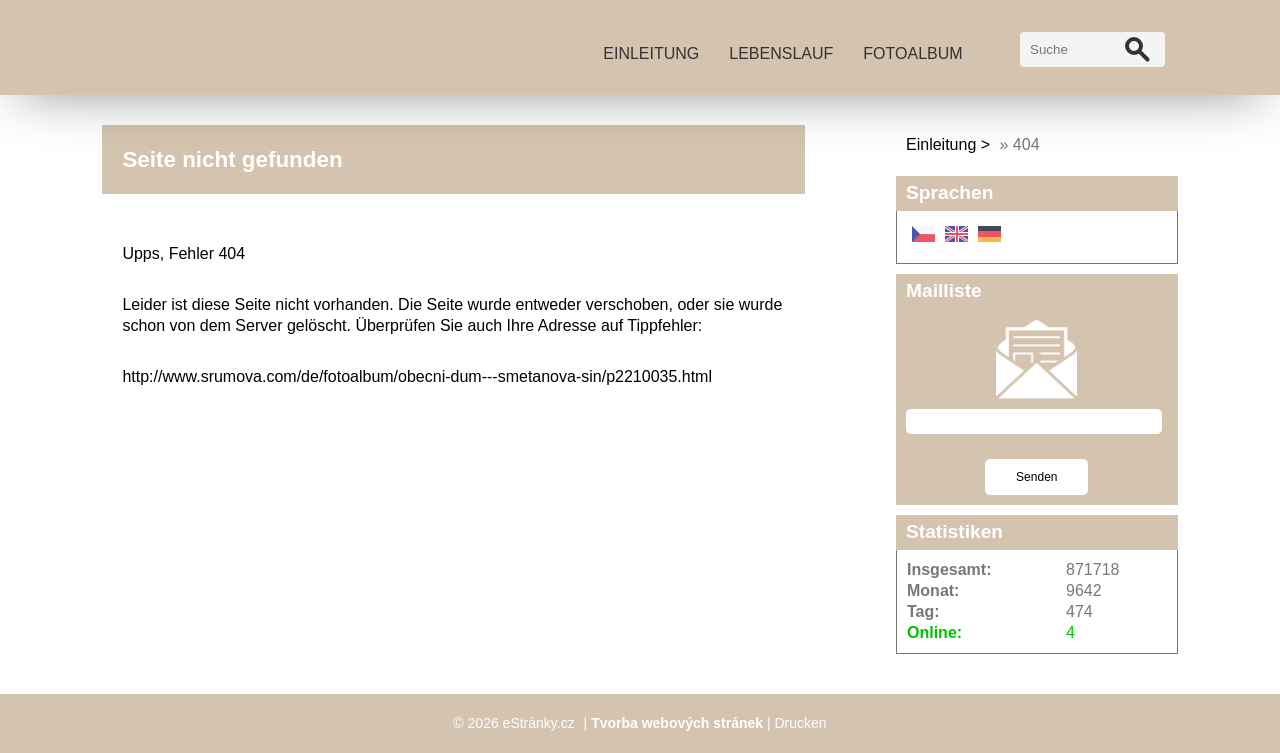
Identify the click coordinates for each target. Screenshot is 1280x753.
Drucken (801, 723)
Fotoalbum (912, 53)
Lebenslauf (781, 53)
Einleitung (651, 53)
